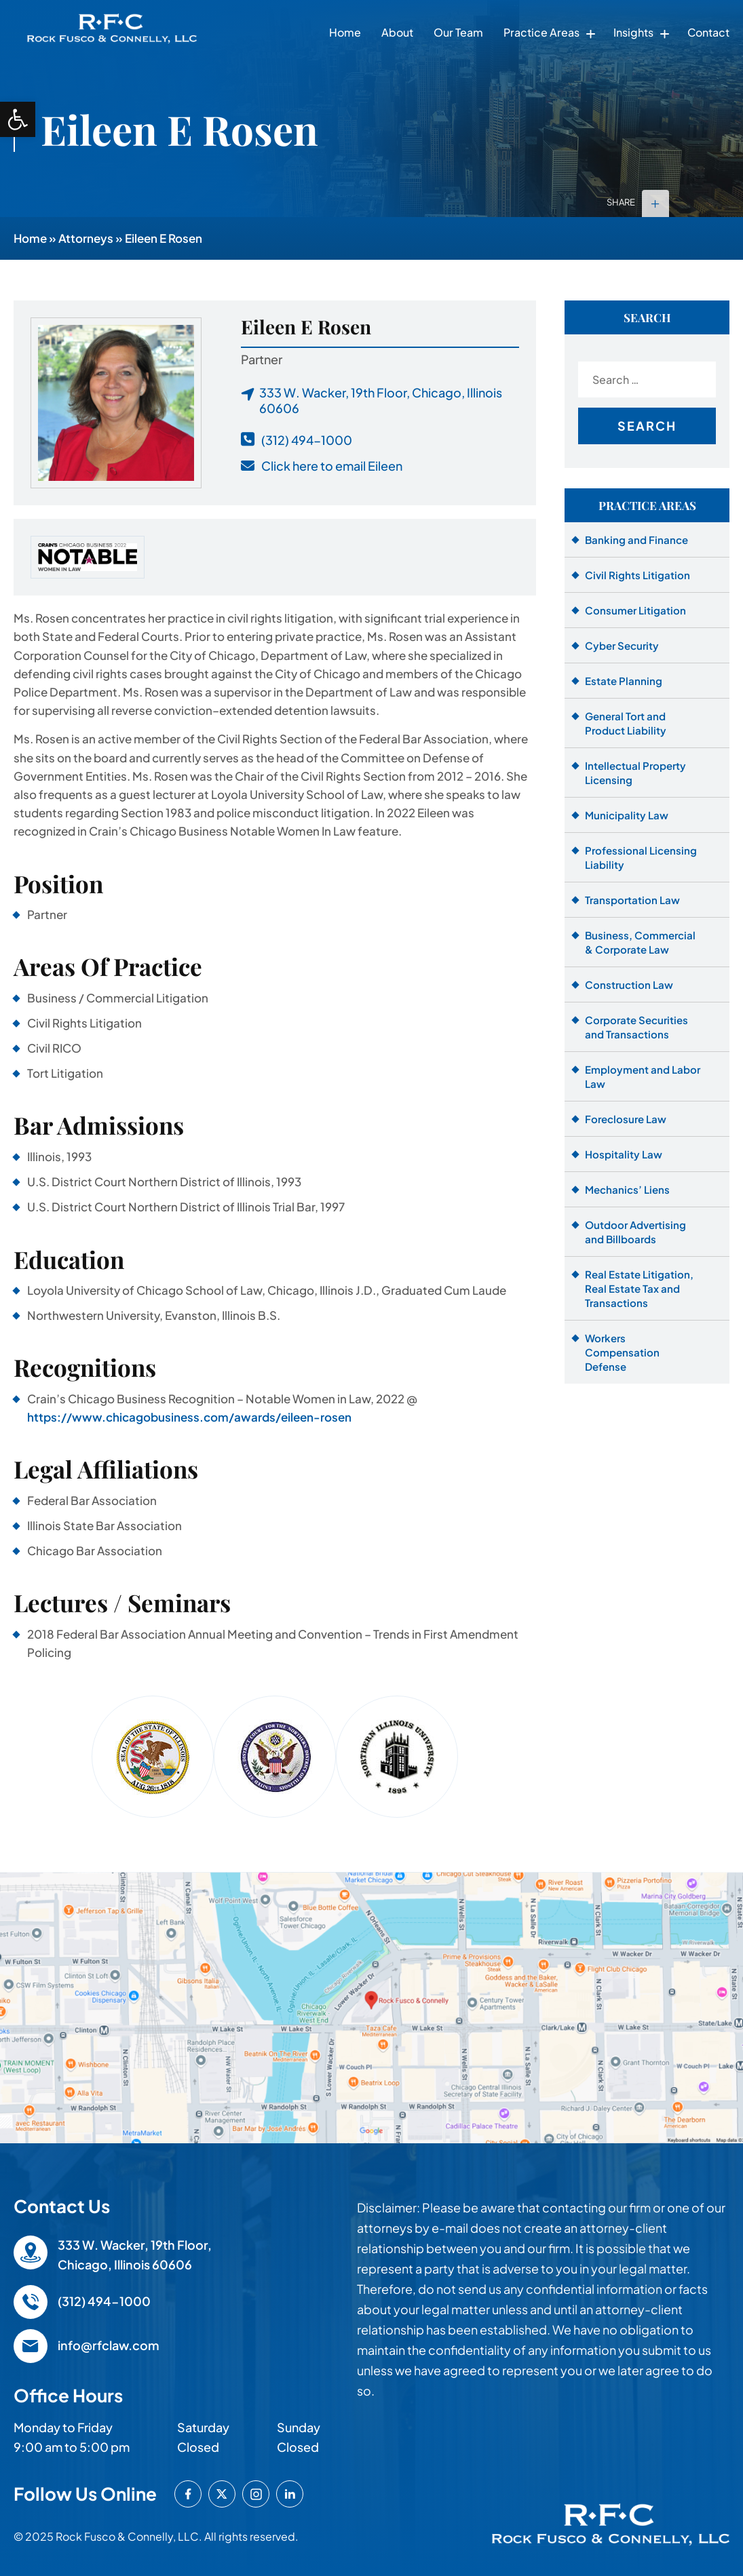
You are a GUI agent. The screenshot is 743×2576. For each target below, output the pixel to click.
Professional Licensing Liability (641, 857)
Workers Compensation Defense (622, 1352)
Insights (633, 32)
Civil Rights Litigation (637, 574)
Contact (708, 32)
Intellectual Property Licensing (635, 772)
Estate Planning (623, 680)
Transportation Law (632, 899)
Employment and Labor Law (642, 1076)
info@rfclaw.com (108, 2345)
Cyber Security (622, 645)
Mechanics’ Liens (627, 1189)
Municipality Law (626, 814)
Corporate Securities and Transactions (636, 1026)
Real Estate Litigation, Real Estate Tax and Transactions (639, 1288)
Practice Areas (541, 32)
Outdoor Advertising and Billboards (635, 1231)
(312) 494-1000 (306, 440)
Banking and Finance (636, 539)
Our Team (458, 32)
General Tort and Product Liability (625, 723)
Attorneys (85, 238)
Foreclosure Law (625, 1118)
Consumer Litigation (635, 610)
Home (345, 32)
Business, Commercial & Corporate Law (640, 942)
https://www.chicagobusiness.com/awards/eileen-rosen (189, 1416)
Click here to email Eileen (331, 466)
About (397, 32)
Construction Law (629, 984)
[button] (17, 119)
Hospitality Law (623, 1154)
